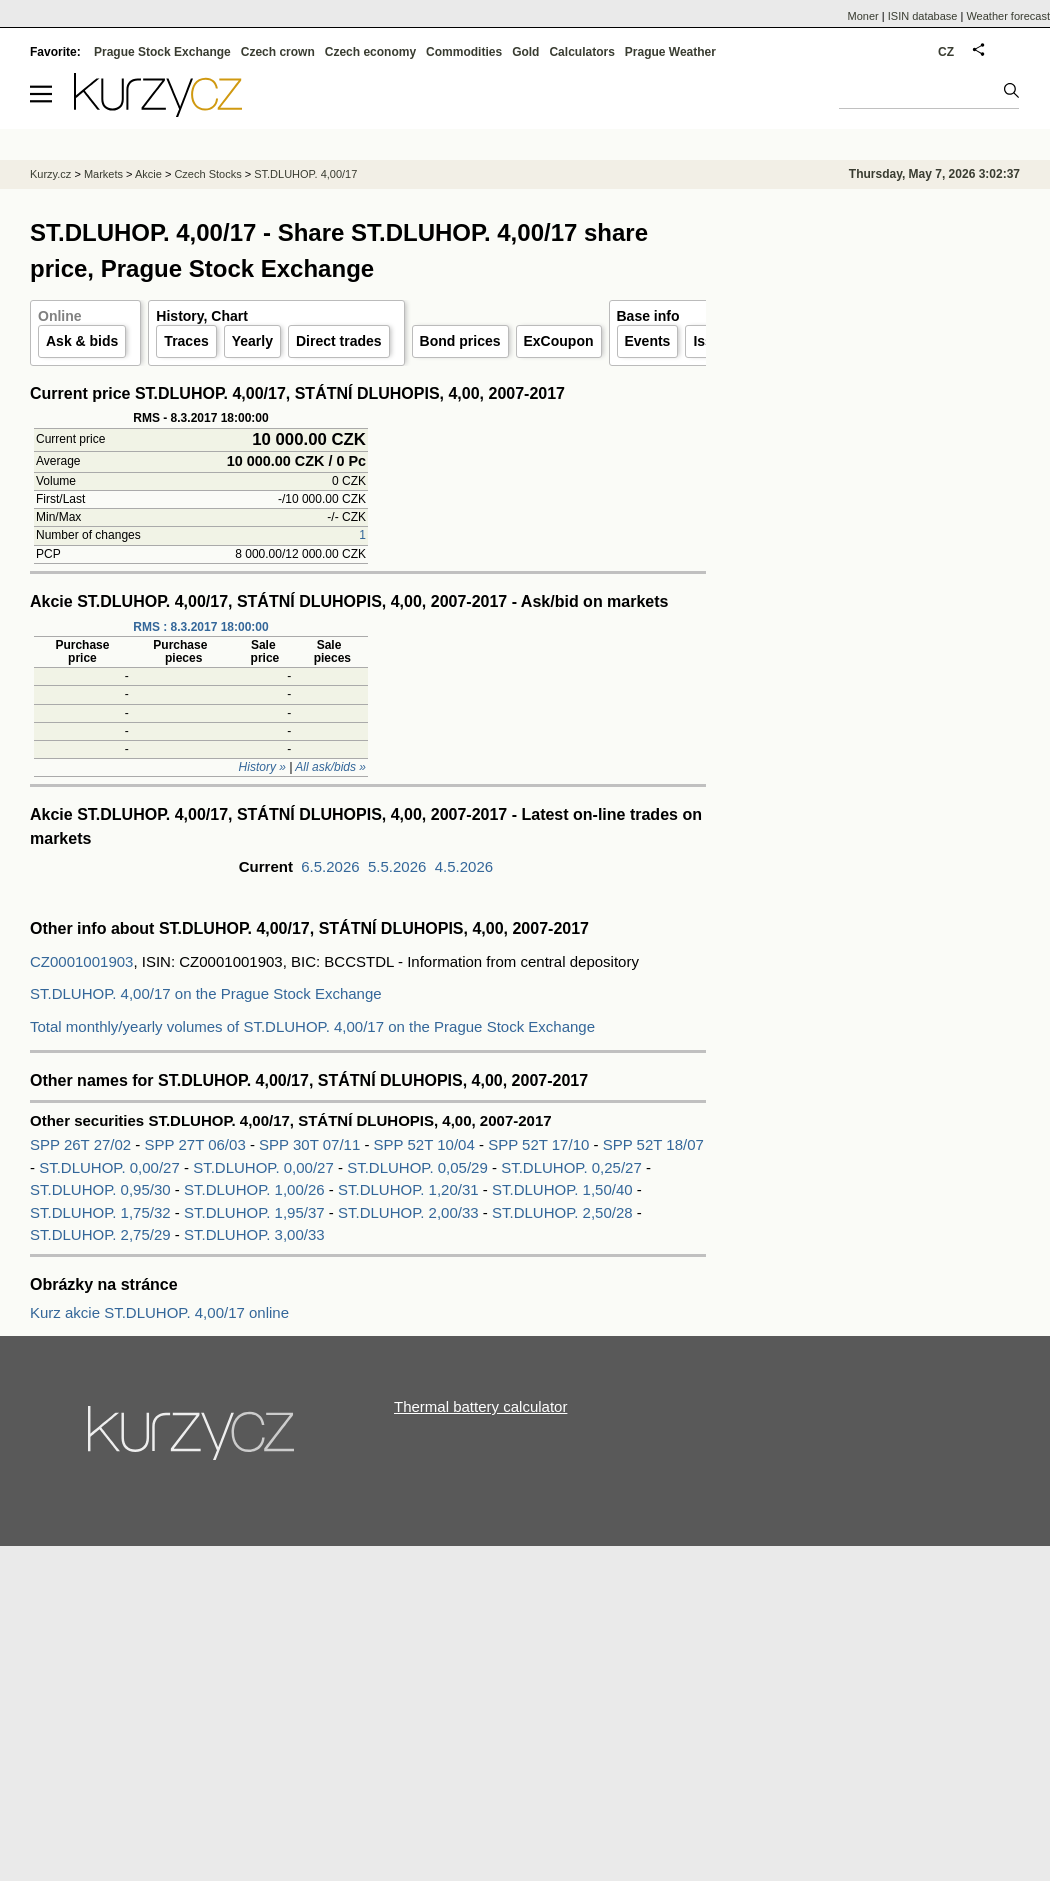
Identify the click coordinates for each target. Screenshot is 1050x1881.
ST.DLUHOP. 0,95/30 (100, 1189)
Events (648, 341)
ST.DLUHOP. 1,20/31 (408, 1189)
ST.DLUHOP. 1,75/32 (100, 1212)
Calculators (581, 52)
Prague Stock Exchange (162, 52)
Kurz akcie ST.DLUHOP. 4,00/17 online (159, 1312)
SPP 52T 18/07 (653, 1144)
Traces (186, 341)
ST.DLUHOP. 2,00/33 (408, 1212)
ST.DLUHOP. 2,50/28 (562, 1212)
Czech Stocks (207, 174)
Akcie (148, 174)
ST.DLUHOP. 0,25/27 (571, 1167)
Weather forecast (1008, 16)
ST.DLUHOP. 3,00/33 (254, 1234)
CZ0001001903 (81, 961)
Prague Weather (670, 52)
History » (262, 767)
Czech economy (370, 52)
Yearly (252, 341)
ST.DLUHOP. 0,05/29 (417, 1167)
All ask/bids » (330, 767)
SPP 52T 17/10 (540, 1144)
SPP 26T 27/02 (82, 1144)
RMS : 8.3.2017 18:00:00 (200, 627)
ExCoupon (559, 341)
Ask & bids (82, 341)
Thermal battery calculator (480, 1406)
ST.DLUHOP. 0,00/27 (109, 1167)
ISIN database (923, 16)
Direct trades (339, 341)
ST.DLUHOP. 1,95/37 (254, 1212)
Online (60, 316)
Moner (863, 16)
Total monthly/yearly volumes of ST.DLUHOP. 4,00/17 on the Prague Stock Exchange (312, 1026)
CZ (946, 52)
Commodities (464, 52)
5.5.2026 (397, 866)
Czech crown (278, 52)
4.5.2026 (464, 866)
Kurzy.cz (50, 174)
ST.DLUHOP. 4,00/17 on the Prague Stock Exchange (206, 993)
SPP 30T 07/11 (311, 1144)
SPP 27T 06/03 (197, 1144)
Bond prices (460, 341)
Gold (525, 52)
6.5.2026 (330, 866)
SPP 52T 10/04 (426, 1144)
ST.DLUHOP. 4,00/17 (305, 174)
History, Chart (202, 316)
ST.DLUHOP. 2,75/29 (100, 1234)
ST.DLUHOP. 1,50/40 (562, 1189)
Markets (103, 174)
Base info (648, 316)
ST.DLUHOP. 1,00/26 (254, 1189)
